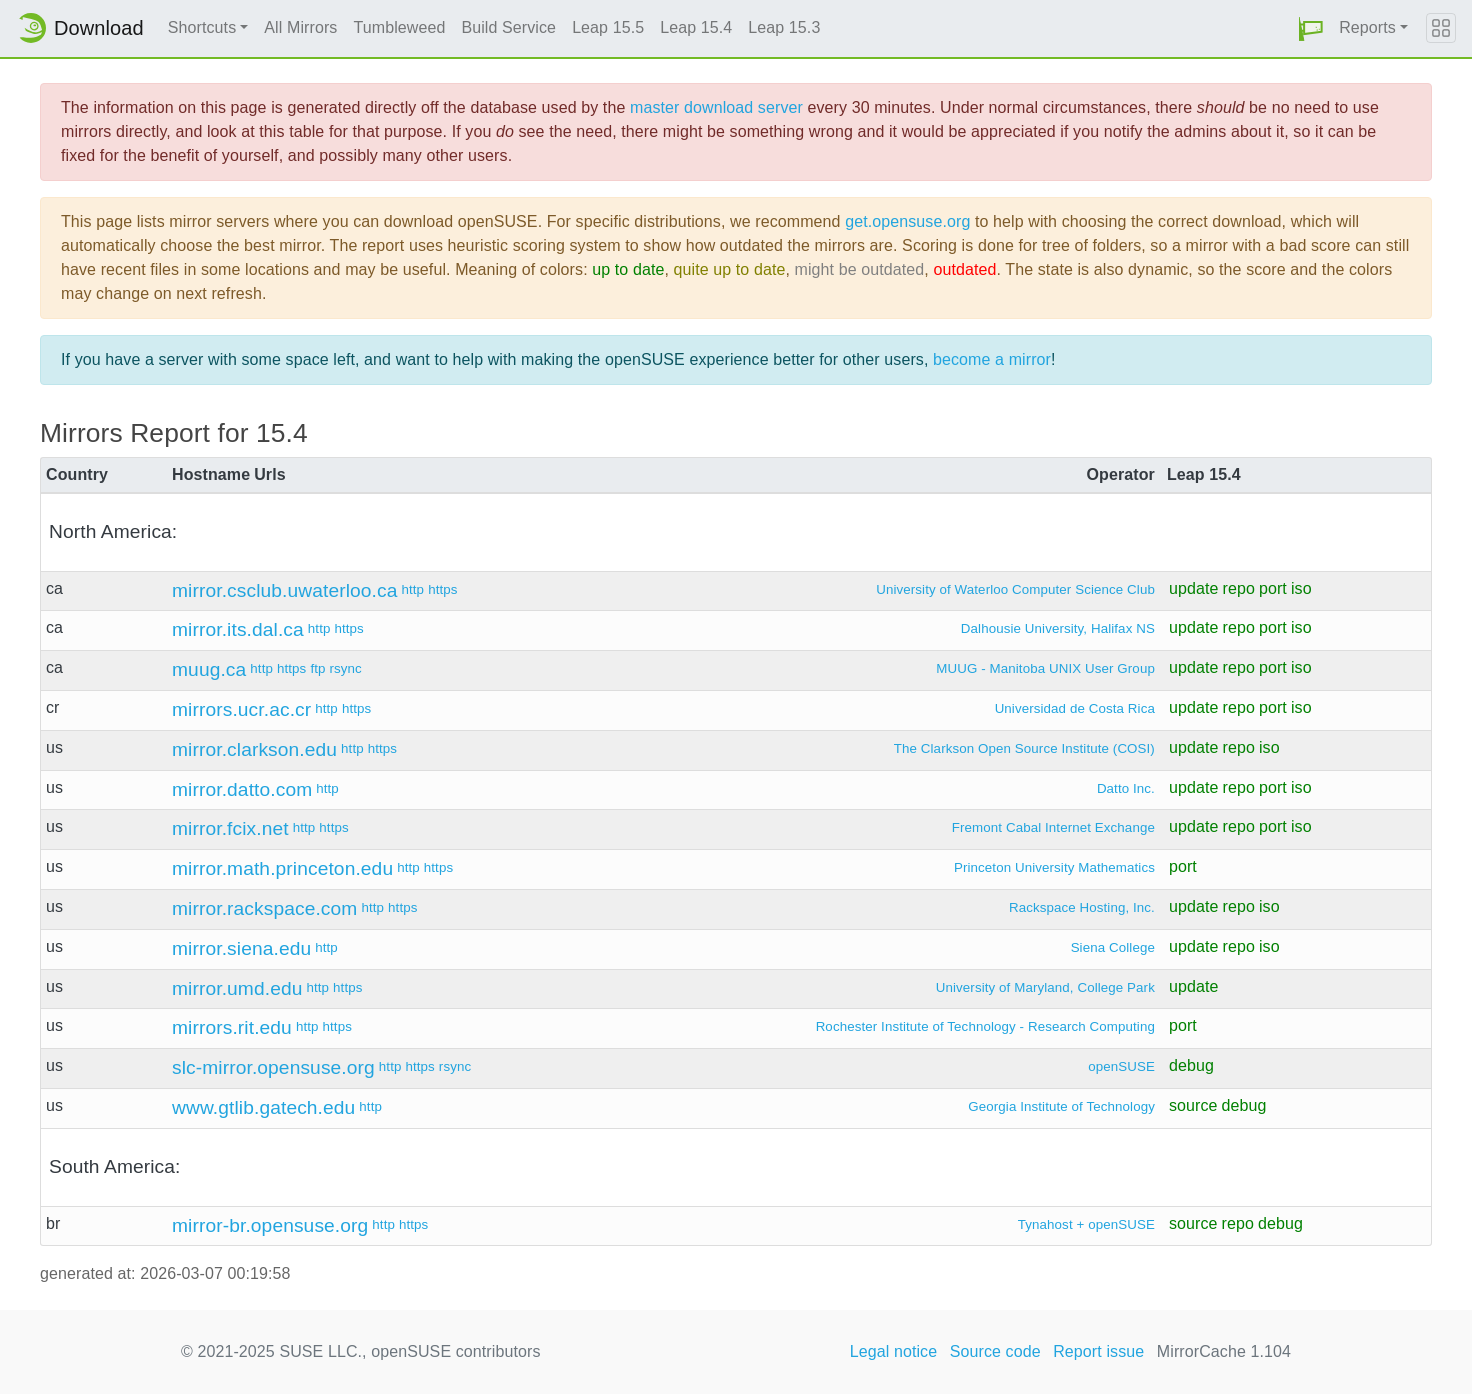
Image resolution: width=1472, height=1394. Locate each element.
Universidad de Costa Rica (1075, 708)
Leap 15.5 (608, 27)
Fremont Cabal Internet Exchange (1053, 827)
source (1193, 1105)
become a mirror (992, 359)
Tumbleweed (399, 27)
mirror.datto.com (242, 789)
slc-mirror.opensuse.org (273, 1067)
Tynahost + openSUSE (1086, 1224)
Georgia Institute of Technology (1061, 1106)
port (1273, 588)
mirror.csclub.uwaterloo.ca (284, 590)
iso (1301, 588)
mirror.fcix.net (230, 828)
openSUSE (1121, 1066)
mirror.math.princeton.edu (282, 868)
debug (1191, 1065)
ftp (317, 668)
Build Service (508, 27)
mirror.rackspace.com (264, 908)
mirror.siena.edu (241, 948)
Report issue (1098, 1351)
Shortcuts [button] (202, 27)
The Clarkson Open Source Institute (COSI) (1024, 748)
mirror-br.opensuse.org (270, 1225)
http (413, 589)
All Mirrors (300, 27)
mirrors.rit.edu (232, 1027)
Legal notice (894, 1351)
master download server (716, 107)
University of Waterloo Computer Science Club (1015, 589)
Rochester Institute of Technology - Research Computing (985, 1026)
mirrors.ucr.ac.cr (241, 709)
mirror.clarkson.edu (254, 749)
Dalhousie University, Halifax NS (1058, 628)
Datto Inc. (1126, 788)
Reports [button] (1367, 27)
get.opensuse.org (907, 221)
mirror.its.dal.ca (238, 629)
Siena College (1113, 947)
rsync (346, 668)
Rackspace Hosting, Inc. (1082, 907)
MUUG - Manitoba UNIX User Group (1045, 668)
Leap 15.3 (784, 27)
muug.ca (209, 669)
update (1194, 588)
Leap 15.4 (696, 27)
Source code (995, 1351)
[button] (1311, 28)
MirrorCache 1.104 (1224, 1351)
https (442, 589)
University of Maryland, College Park (1045, 987)
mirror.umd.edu (237, 988)
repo (1238, 588)
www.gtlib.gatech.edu (263, 1107)
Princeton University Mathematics (1054, 867)
